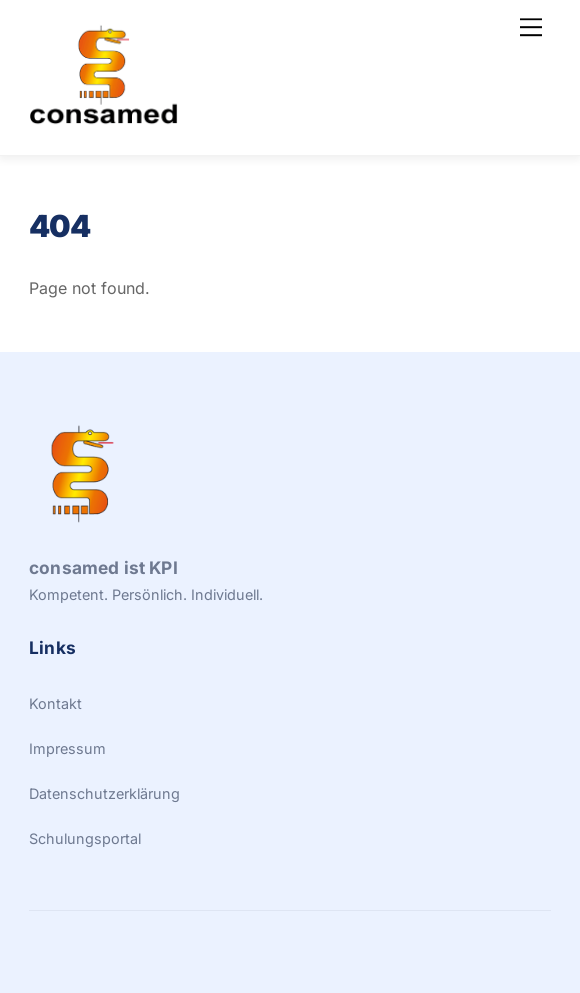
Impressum (67, 748)
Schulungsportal (85, 838)
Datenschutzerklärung (104, 793)
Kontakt (55, 703)
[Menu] (531, 27)
